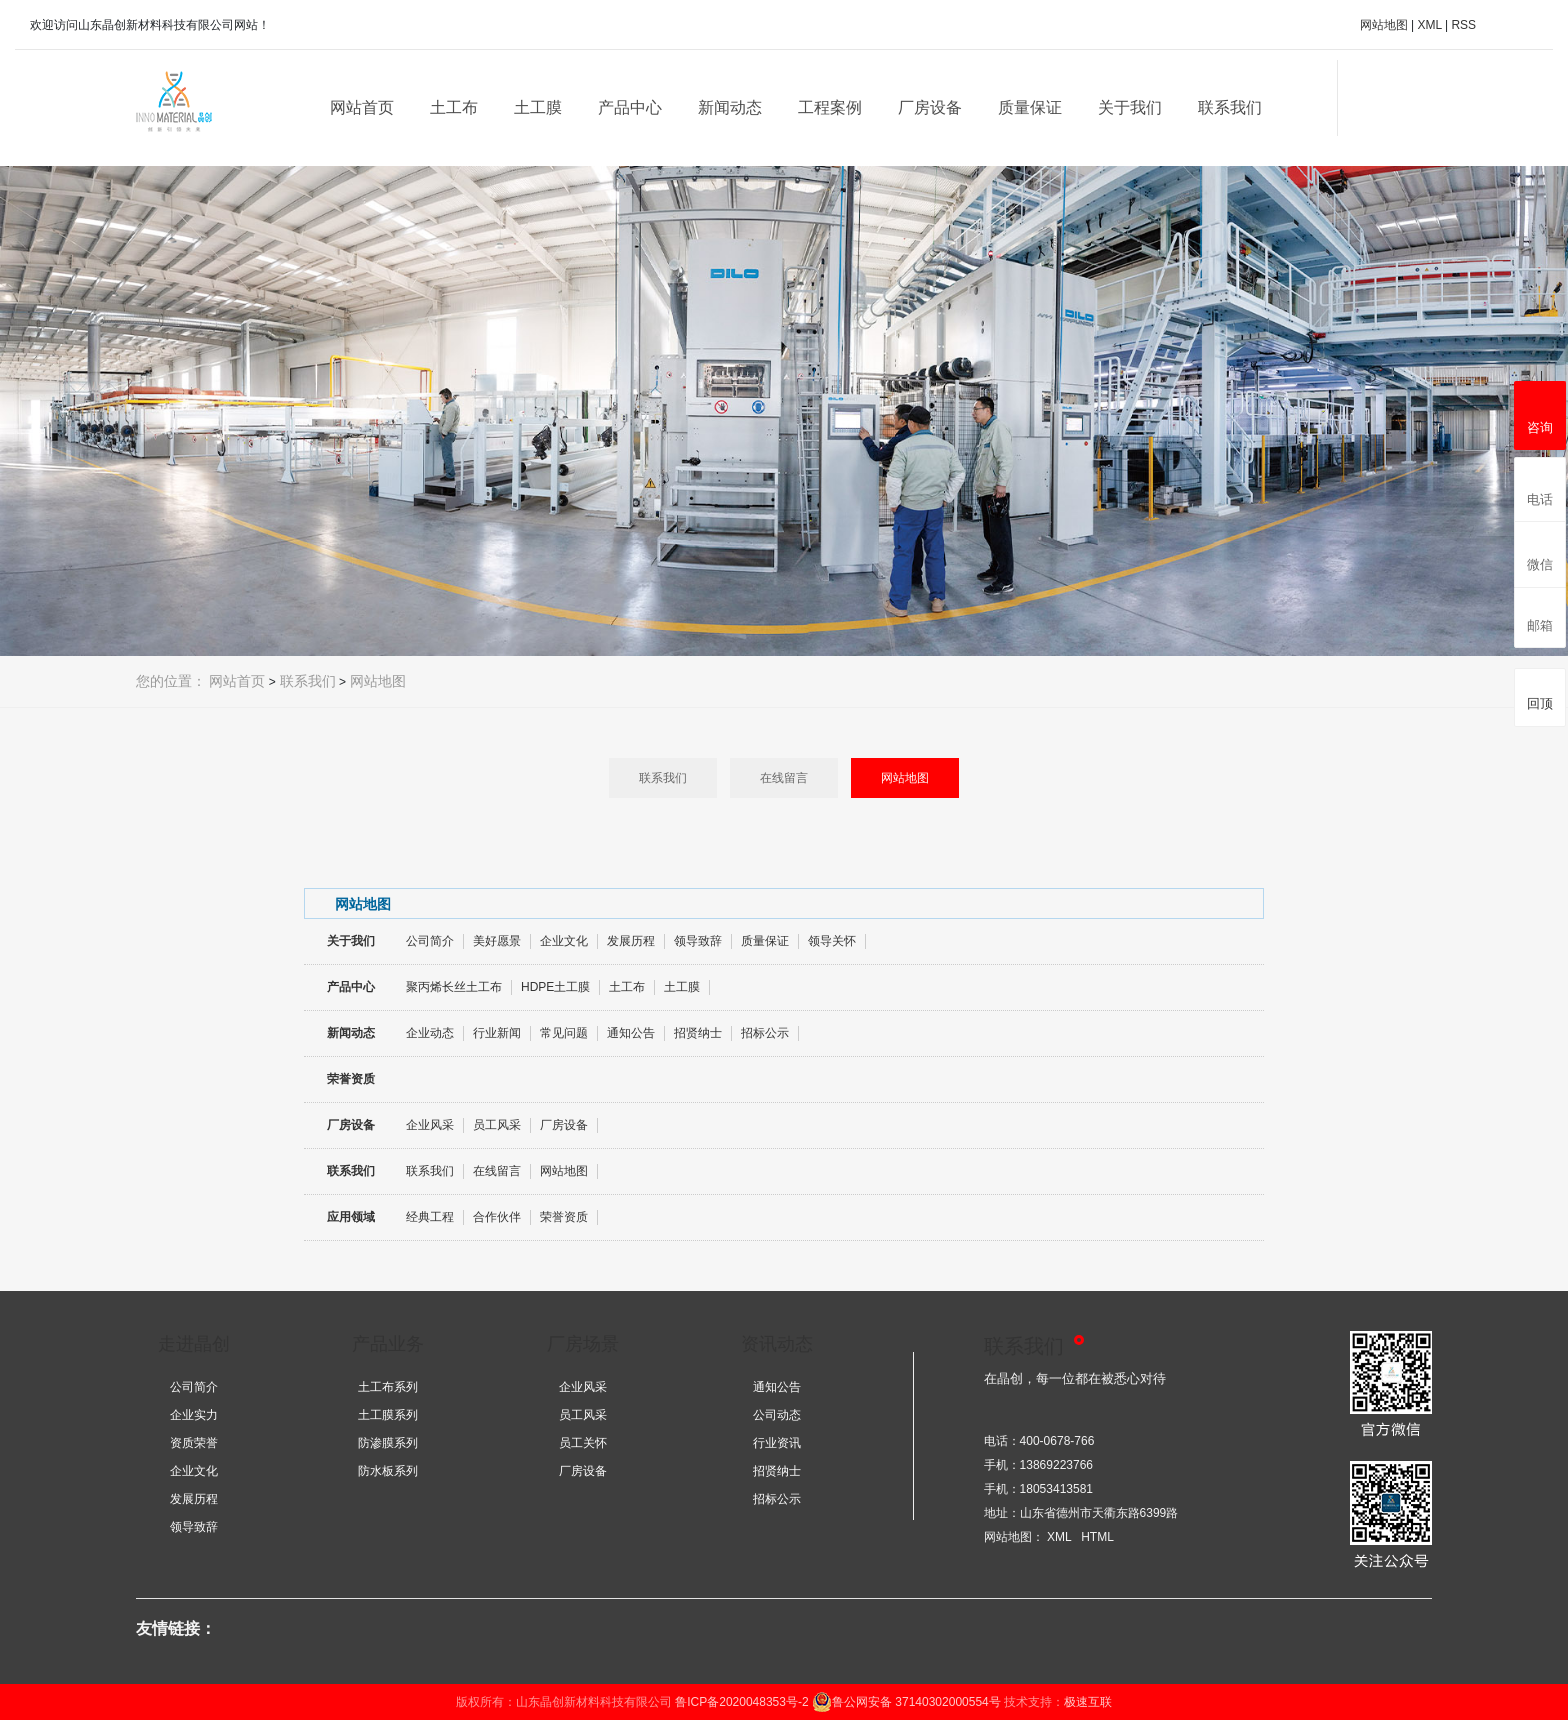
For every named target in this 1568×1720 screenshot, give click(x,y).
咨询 (1540, 412)
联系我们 (1230, 107)
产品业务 (388, 1344)
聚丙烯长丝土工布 (454, 987)
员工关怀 (583, 1443)
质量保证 (1030, 107)
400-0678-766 (1057, 1441)
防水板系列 (388, 1471)
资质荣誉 (194, 1443)
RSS (1463, 25)
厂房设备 (930, 107)
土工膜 (538, 107)
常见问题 (564, 1033)
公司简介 (430, 941)
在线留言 (784, 778)
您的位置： (171, 681)
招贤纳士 (698, 1033)
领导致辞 (698, 941)
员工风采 (497, 1125)
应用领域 (351, 1217)
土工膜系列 (388, 1415)
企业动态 (430, 1033)
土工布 (454, 107)
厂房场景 (583, 1344)
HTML (1097, 1537)
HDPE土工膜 (555, 987)
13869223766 (1056, 1465)
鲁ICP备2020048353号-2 (741, 1702)
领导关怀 (832, 941)
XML (1429, 25)
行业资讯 (777, 1443)
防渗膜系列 (388, 1443)
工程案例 (830, 107)
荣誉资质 (351, 1079)
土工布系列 (388, 1387)
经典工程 (430, 1217)
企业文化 (564, 941)
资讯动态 (777, 1344)
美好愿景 (497, 941)
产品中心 (630, 107)
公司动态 (777, 1415)
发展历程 (631, 941)
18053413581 (1056, 1489)
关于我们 (1130, 107)
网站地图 (1384, 25)
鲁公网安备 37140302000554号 (906, 1702)
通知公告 (631, 1033)
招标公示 (765, 1033)
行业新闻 (497, 1033)
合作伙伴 (497, 1217)
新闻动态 (730, 107)
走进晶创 (194, 1344)
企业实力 (194, 1415)
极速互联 (1088, 1702)
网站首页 (362, 107)
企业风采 (430, 1125)
